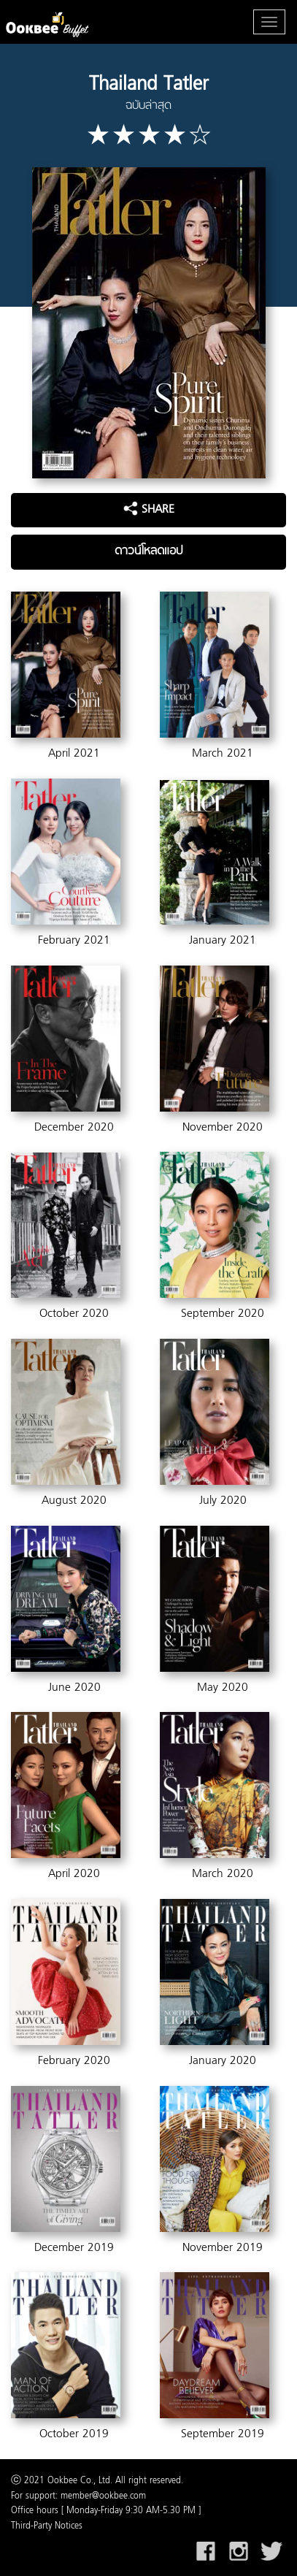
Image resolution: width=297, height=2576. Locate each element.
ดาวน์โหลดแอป (148, 551)
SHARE (148, 509)
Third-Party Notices (46, 2526)
